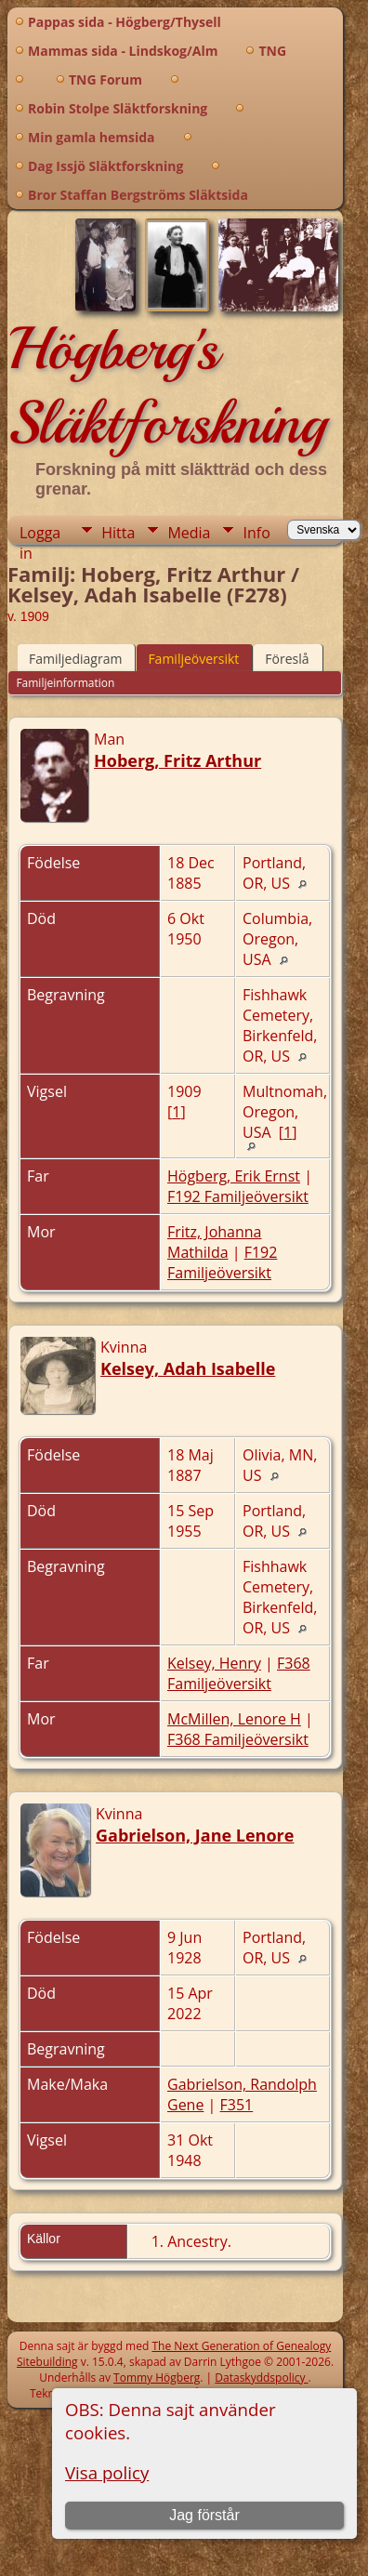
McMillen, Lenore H (234, 1719)
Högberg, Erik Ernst (233, 1176)
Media (188, 532)
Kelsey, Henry (214, 1663)
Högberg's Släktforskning (166, 385)
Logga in (40, 533)
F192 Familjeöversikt (238, 1196)
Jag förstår (204, 2515)
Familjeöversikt (193, 658)
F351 (237, 2104)
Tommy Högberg (156, 2377)
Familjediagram (75, 658)
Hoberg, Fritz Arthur (177, 760)
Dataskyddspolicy (261, 2377)
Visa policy (107, 2472)
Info (256, 532)
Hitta (118, 532)
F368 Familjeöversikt (238, 1673)
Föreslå (287, 658)
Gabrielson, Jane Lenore (195, 1835)
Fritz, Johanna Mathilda (214, 1242)
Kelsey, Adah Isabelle (187, 1368)
